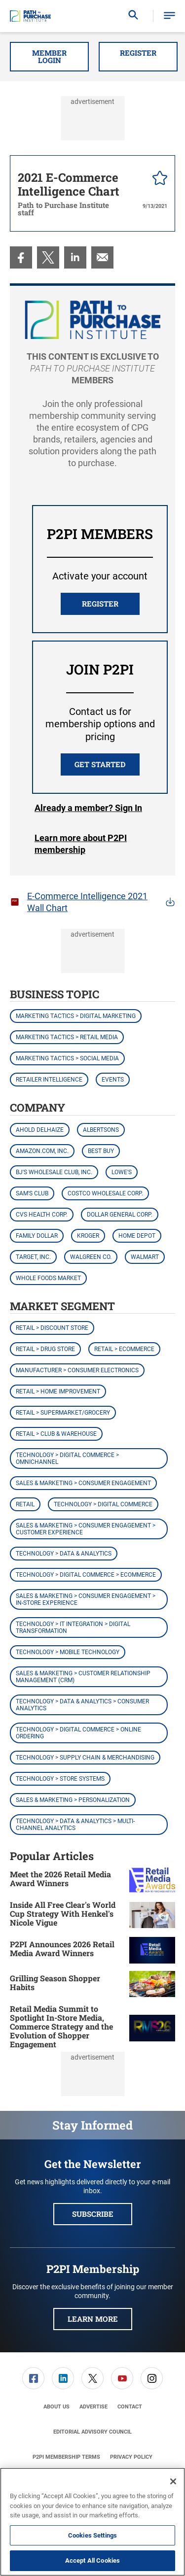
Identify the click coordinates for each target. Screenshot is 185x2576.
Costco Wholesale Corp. (105, 1193)
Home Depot (136, 1235)
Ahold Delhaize (40, 1129)
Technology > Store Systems (60, 1778)
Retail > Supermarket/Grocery (63, 1412)
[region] (92, 2522)
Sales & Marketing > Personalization (73, 1799)
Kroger (88, 1235)
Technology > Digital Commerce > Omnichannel (67, 1458)
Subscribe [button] (92, 2214)
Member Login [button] (49, 56)
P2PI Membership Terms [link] (66, 2457)
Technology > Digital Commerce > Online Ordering (78, 1733)
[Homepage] (30, 16)
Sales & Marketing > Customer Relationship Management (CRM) (83, 1677)
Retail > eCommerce (124, 1349)
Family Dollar (37, 1235)
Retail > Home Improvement (58, 1391)
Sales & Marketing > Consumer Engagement (83, 1483)
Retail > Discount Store (52, 1327)
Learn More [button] (93, 2319)
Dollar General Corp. (119, 1214)
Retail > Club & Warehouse (56, 1433)
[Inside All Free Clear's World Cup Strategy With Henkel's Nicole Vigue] (152, 1915)
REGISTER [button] (100, 604)
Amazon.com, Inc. (42, 1151)
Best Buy (101, 1151)
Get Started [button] (99, 764)
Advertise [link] (93, 2407)
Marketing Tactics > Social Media (67, 1058)
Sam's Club (32, 1193)
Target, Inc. (33, 1257)
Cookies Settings (92, 2535)
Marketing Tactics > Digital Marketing (76, 1016)
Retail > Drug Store (45, 1349)
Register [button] (138, 53)
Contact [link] (129, 2407)
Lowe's (121, 1172)
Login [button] (88, 808)
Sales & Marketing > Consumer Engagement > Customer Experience (85, 1529)
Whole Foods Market (48, 1278)
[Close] (173, 2481)
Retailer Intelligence (49, 1079)
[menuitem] (21, 257)
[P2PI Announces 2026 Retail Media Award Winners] (152, 1950)
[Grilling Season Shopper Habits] (152, 1984)
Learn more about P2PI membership (81, 844)
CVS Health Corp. (42, 1214)
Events (113, 1079)
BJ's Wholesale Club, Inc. (54, 1172)
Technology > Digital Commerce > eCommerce (86, 1574)
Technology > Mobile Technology (67, 1652)
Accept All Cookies (92, 2560)
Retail (25, 1504)
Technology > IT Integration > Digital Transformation (73, 1627)
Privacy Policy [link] (131, 2457)
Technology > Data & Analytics (63, 1553)
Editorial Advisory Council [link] (92, 2432)
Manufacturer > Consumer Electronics (77, 1370)
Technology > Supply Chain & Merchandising (85, 1757)
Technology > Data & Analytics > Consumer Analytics (82, 1705)
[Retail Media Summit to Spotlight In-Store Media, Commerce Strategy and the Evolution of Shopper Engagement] (152, 2027)
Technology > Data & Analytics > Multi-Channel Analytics (75, 1824)
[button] (169, 16)
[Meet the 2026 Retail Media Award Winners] (152, 1879)
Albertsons (101, 1129)
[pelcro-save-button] (157, 179)
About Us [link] (56, 2407)
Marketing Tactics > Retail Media (67, 1037)
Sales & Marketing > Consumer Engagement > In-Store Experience (85, 1599)
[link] (21, 257)
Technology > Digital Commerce (103, 1504)
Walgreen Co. (90, 1257)
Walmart (145, 1257)
